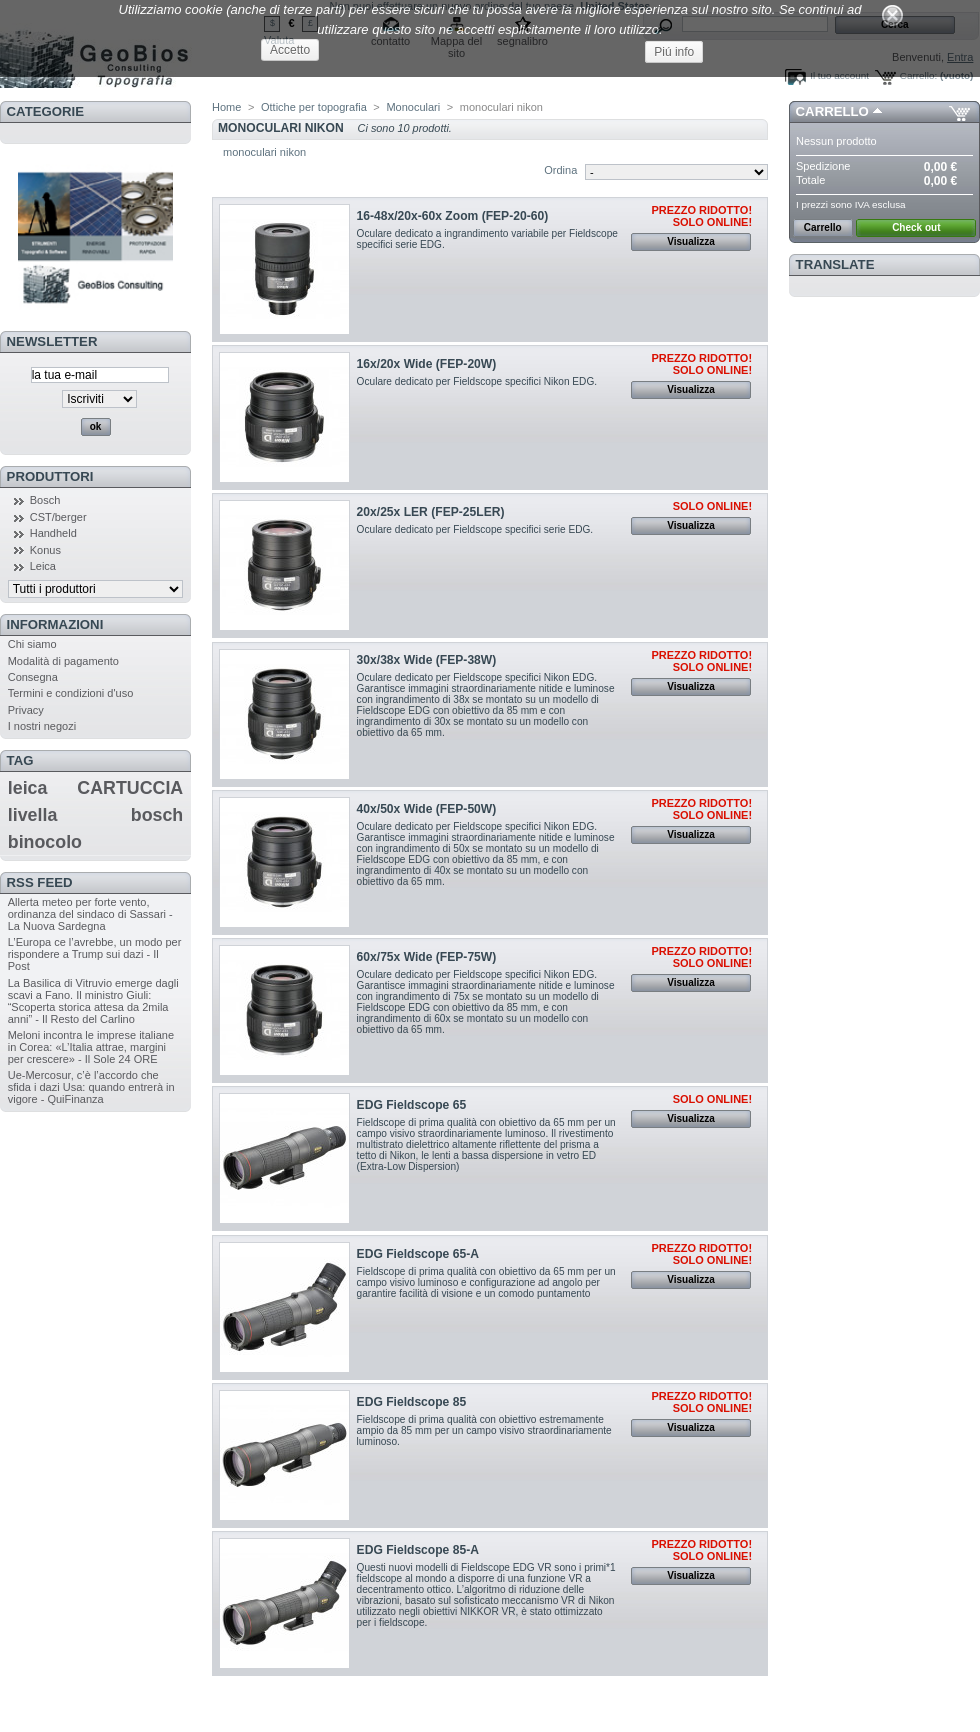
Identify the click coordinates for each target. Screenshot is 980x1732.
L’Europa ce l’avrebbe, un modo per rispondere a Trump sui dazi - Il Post (95, 954)
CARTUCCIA (130, 788)
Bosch (45, 500)
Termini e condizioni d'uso (71, 693)
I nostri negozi (42, 726)
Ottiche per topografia (314, 107)
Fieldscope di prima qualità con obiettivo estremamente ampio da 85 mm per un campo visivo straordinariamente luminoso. (484, 1430)
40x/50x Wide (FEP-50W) (427, 809)
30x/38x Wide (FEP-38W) (427, 660)
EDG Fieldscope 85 (412, 1402)
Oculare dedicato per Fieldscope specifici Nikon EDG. (477, 381)
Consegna (33, 677)
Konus (45, 550)
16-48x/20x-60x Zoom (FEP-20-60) (453, 216)
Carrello (832, 111)
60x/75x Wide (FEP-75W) (427, 957)
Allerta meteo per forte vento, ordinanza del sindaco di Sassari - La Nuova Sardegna (90, 914)
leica (28, 788)
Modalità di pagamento (63, 661)
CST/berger (58, 517)
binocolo (45, 842)
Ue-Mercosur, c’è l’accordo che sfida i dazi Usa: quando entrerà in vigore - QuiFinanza (91, 1087)
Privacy (26, 710)
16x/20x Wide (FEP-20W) (427, 364)
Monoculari (413, 107)
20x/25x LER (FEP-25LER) (431, 512)
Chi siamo (32, 644)
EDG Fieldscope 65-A (418, 1254)
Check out (916, 227)
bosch (157, 815)
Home (226, 107)
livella (33, 815)
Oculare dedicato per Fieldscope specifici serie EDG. (475, 529)
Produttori (50, 476)
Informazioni (55, 624)
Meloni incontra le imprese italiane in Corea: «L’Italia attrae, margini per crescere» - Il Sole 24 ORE (91, 1047)
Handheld (53, 533)
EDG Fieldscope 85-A (418, 1550)
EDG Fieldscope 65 (412, 1105)
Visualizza (691, 241)
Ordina (560, 170)
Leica (43, 566)
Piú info (674, 52)
